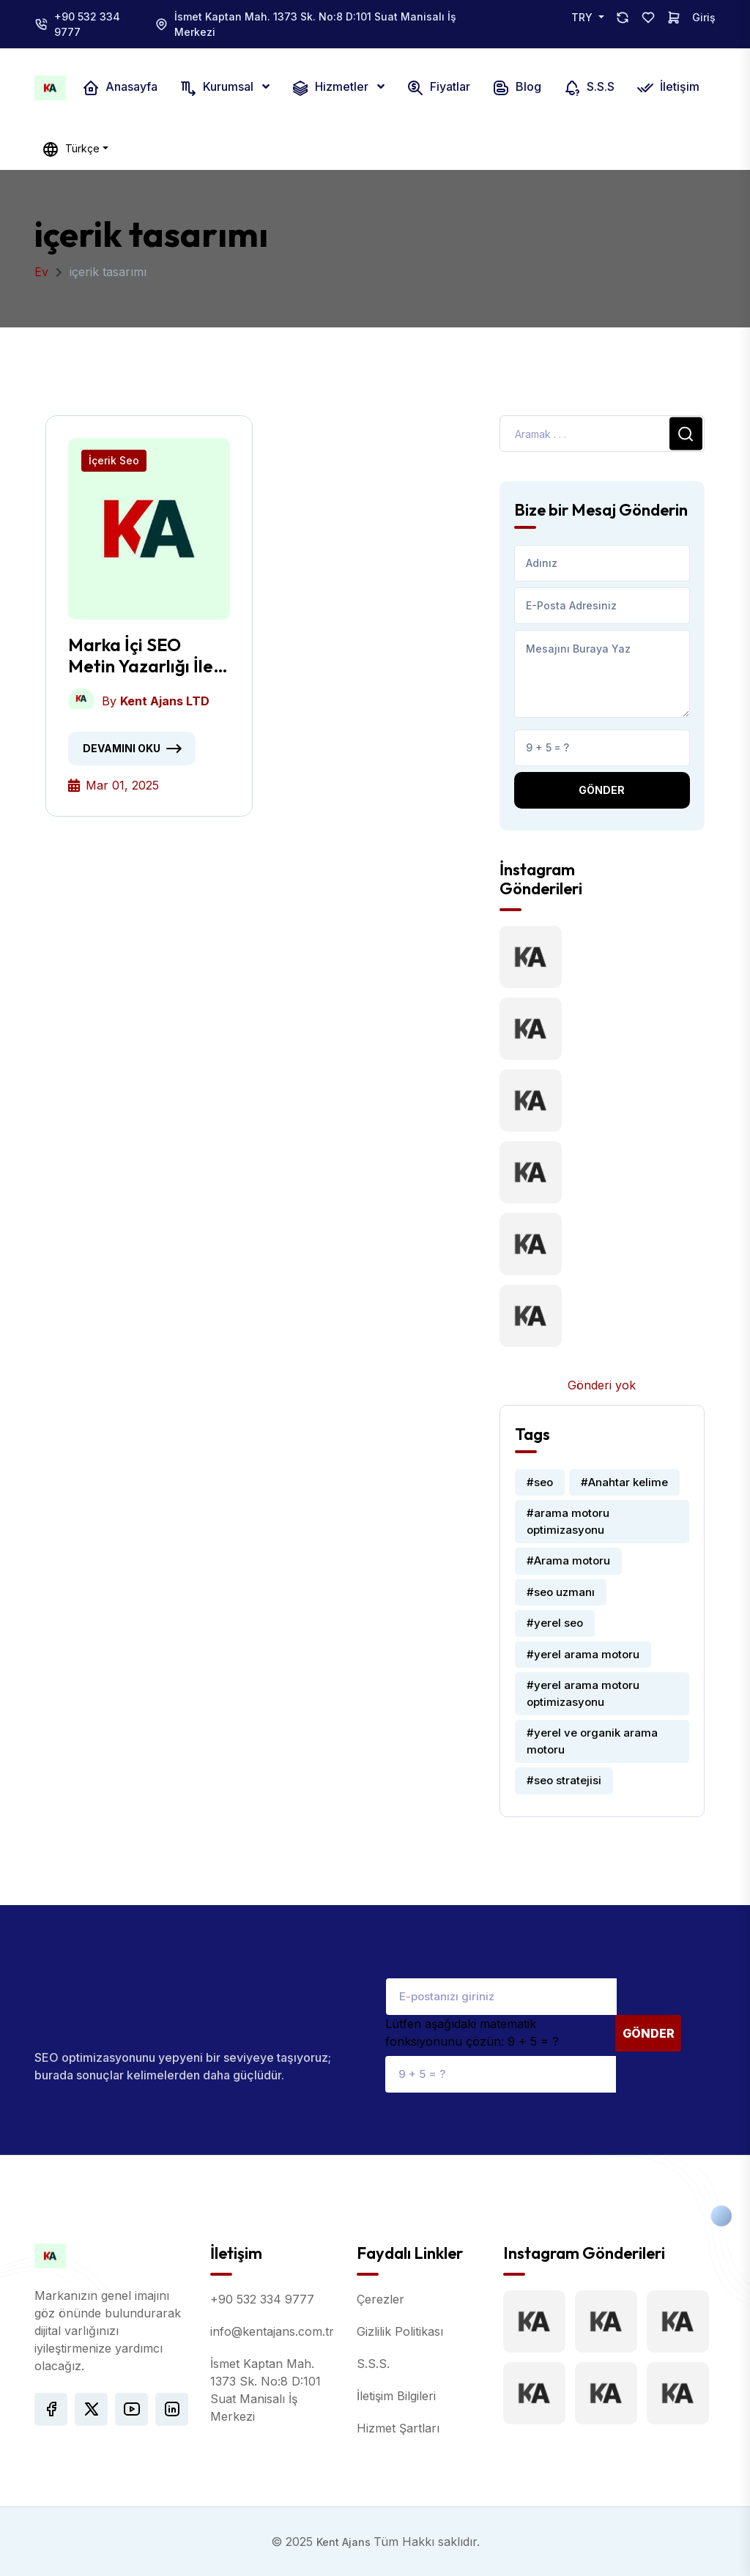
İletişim (667, 88)
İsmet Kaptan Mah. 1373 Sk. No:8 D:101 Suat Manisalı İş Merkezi (315, 24)
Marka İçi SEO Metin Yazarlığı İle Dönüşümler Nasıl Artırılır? (140, 655)
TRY (583, 17)
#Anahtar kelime (624, 1482)
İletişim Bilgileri (396, 2395)
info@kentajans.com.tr (272, 2331)
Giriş (704, 17)
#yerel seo (555, 1623)
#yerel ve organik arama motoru (592, 1741)
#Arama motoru (568, 1560)
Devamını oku (121, 748)
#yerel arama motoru (583, 1654)
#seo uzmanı (561, 1592)
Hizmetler (331, 88)
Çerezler (380, 2299)
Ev (41, 271)
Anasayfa (119, 88)
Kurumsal (217, 88)
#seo (540, 1482)
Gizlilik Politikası (400, 2331)
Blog (516, 88)
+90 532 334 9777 (87, 24)
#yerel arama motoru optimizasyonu (583, 1693)
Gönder (602, 790)
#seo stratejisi (564, 1780)
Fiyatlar (438, 88)
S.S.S (589, 88)
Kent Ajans (345, 2542)
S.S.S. (373, 2363)
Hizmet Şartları (398, 2428)
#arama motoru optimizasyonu (568, 1521)
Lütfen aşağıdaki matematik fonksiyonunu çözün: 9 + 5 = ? (472, 2032)
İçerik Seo (114, 460)
